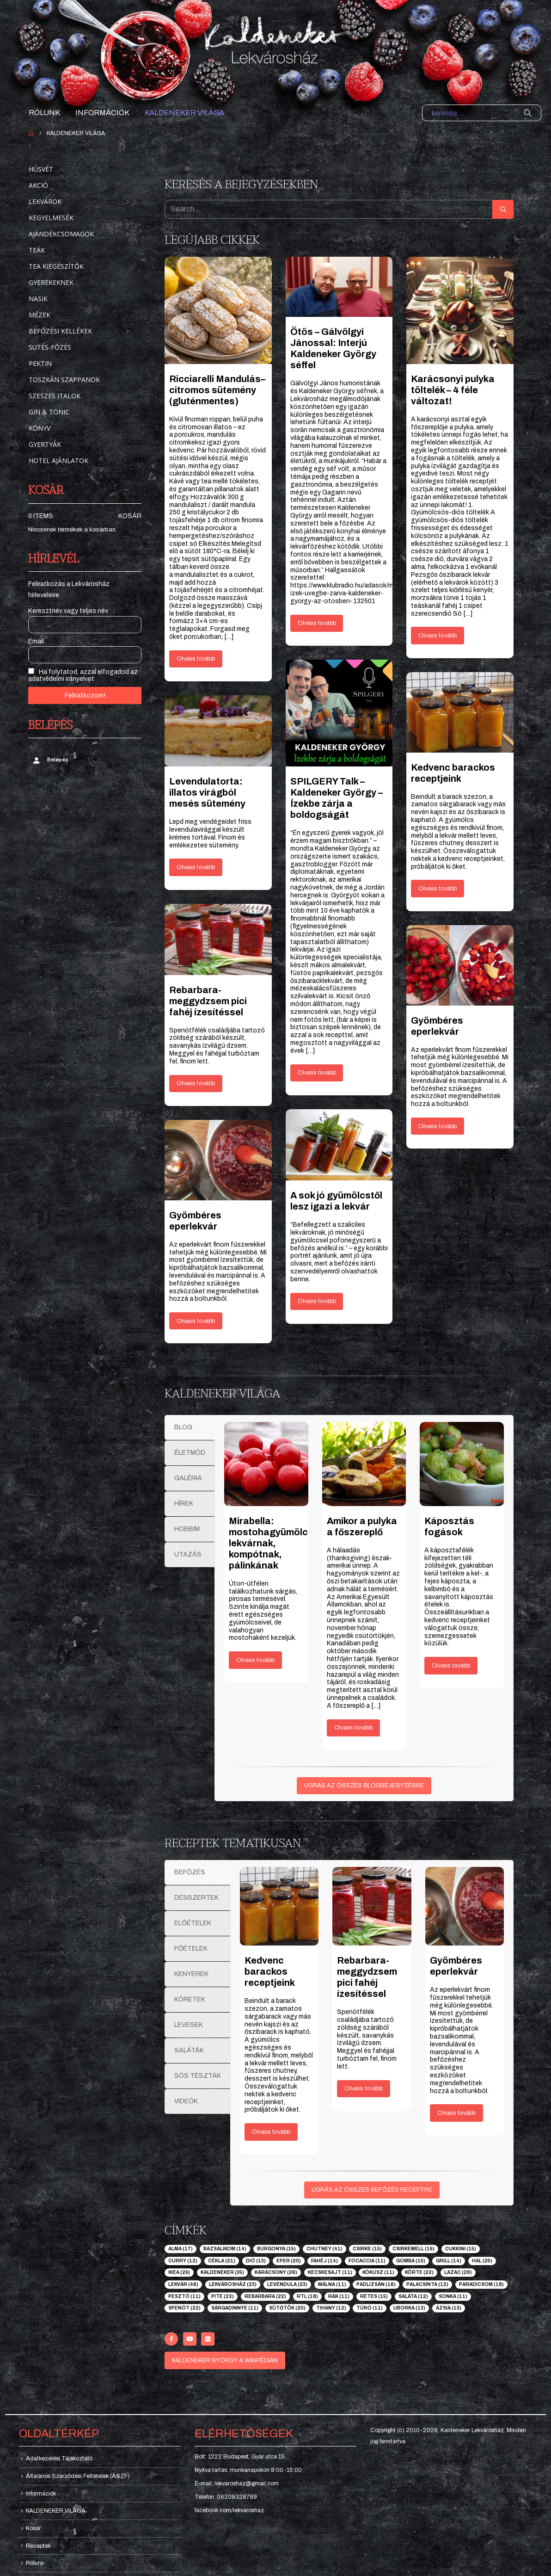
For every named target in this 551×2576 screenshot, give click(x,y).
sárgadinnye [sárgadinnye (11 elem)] (234, 2307)
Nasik (38, 298)
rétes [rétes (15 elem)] (374, 2296)
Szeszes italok (54, 395)
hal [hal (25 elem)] (482, 2260)
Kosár (129, 516)
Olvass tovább (196, 658)
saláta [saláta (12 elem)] (413, 2296)
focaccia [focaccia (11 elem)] (367, 2260)
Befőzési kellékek (60, 331)
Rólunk (44, 113)
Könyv (39, 428)
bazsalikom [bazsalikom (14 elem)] (224, 2248)
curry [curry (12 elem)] (182, 2260)
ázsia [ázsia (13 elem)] (448, 2307)
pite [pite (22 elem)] (222, 2296)
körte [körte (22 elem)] (419, 2272)
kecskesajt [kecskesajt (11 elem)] (330, 2272)
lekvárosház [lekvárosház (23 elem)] (233, 2284)
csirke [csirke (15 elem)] (367, 2248)
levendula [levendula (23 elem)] (287, 2284)
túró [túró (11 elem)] (369, 2307)
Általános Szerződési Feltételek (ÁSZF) (78, 2476)
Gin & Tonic (49, 412)
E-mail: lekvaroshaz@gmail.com (237, 2483)
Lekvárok (45, 201)
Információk (102, 113)
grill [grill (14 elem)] (448, 2260)
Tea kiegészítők (56, 266)
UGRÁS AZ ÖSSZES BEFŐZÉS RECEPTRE (372, 2190)
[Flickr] (207, 2339)
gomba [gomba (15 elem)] (410, 2260)
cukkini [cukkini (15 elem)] (460, 2248)
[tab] (190, 1427)
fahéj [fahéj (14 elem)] (324, 2260)
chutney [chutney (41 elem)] (324, 2248)
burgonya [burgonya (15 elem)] (276, 2248)
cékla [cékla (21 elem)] (221, 2260)
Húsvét (41, 169)
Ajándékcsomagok (61, 233)
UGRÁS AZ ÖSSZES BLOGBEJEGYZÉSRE (364, 1785)
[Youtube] (189, 2339)
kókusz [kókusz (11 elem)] (378, 2272)
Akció (38, 185)
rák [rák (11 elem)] (338, 2296)
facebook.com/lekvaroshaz (229, 2510)
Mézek (39, 314)
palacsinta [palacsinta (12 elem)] (427, 2284)
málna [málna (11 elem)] (332, 2284)
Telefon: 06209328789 (226, 2497)
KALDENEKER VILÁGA (184, 113)
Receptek (38, 2546)
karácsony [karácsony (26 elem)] (276, 2272)
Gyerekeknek (51, 282)
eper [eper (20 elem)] (288, 2260)
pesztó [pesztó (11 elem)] (184, 2296)
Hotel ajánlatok (58, 460)
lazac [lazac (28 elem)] (458, 2272)
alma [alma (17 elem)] (180, 2248)
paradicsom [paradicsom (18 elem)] (481, 2284)
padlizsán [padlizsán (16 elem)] (376, 2284)
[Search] (528, 113)
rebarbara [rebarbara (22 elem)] (265, 2296)
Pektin (40, 363)
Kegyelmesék (51, 217)
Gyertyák (45, 444)
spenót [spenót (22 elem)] (184, 2307)
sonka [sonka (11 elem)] (453, 2296)
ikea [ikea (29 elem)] (179, 2272)
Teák (37, 250)
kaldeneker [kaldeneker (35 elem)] (222, 2272)
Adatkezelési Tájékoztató (59, 2458)
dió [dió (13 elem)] (256, 2260)
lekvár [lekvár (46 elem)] (183, 2284)
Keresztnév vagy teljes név (68, 610)
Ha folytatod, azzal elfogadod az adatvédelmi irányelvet (83, 675)
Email (36, 641)
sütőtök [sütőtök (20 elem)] (287, 2307)
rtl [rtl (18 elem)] (307, 2296)
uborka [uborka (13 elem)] (409, 2307)
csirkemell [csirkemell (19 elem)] (413, 2248)
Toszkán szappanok (64, 379)
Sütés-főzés (50, 347)
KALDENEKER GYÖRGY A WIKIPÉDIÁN (225, 2360)
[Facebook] (171, 2339)
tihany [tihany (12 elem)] (331, 2307)
